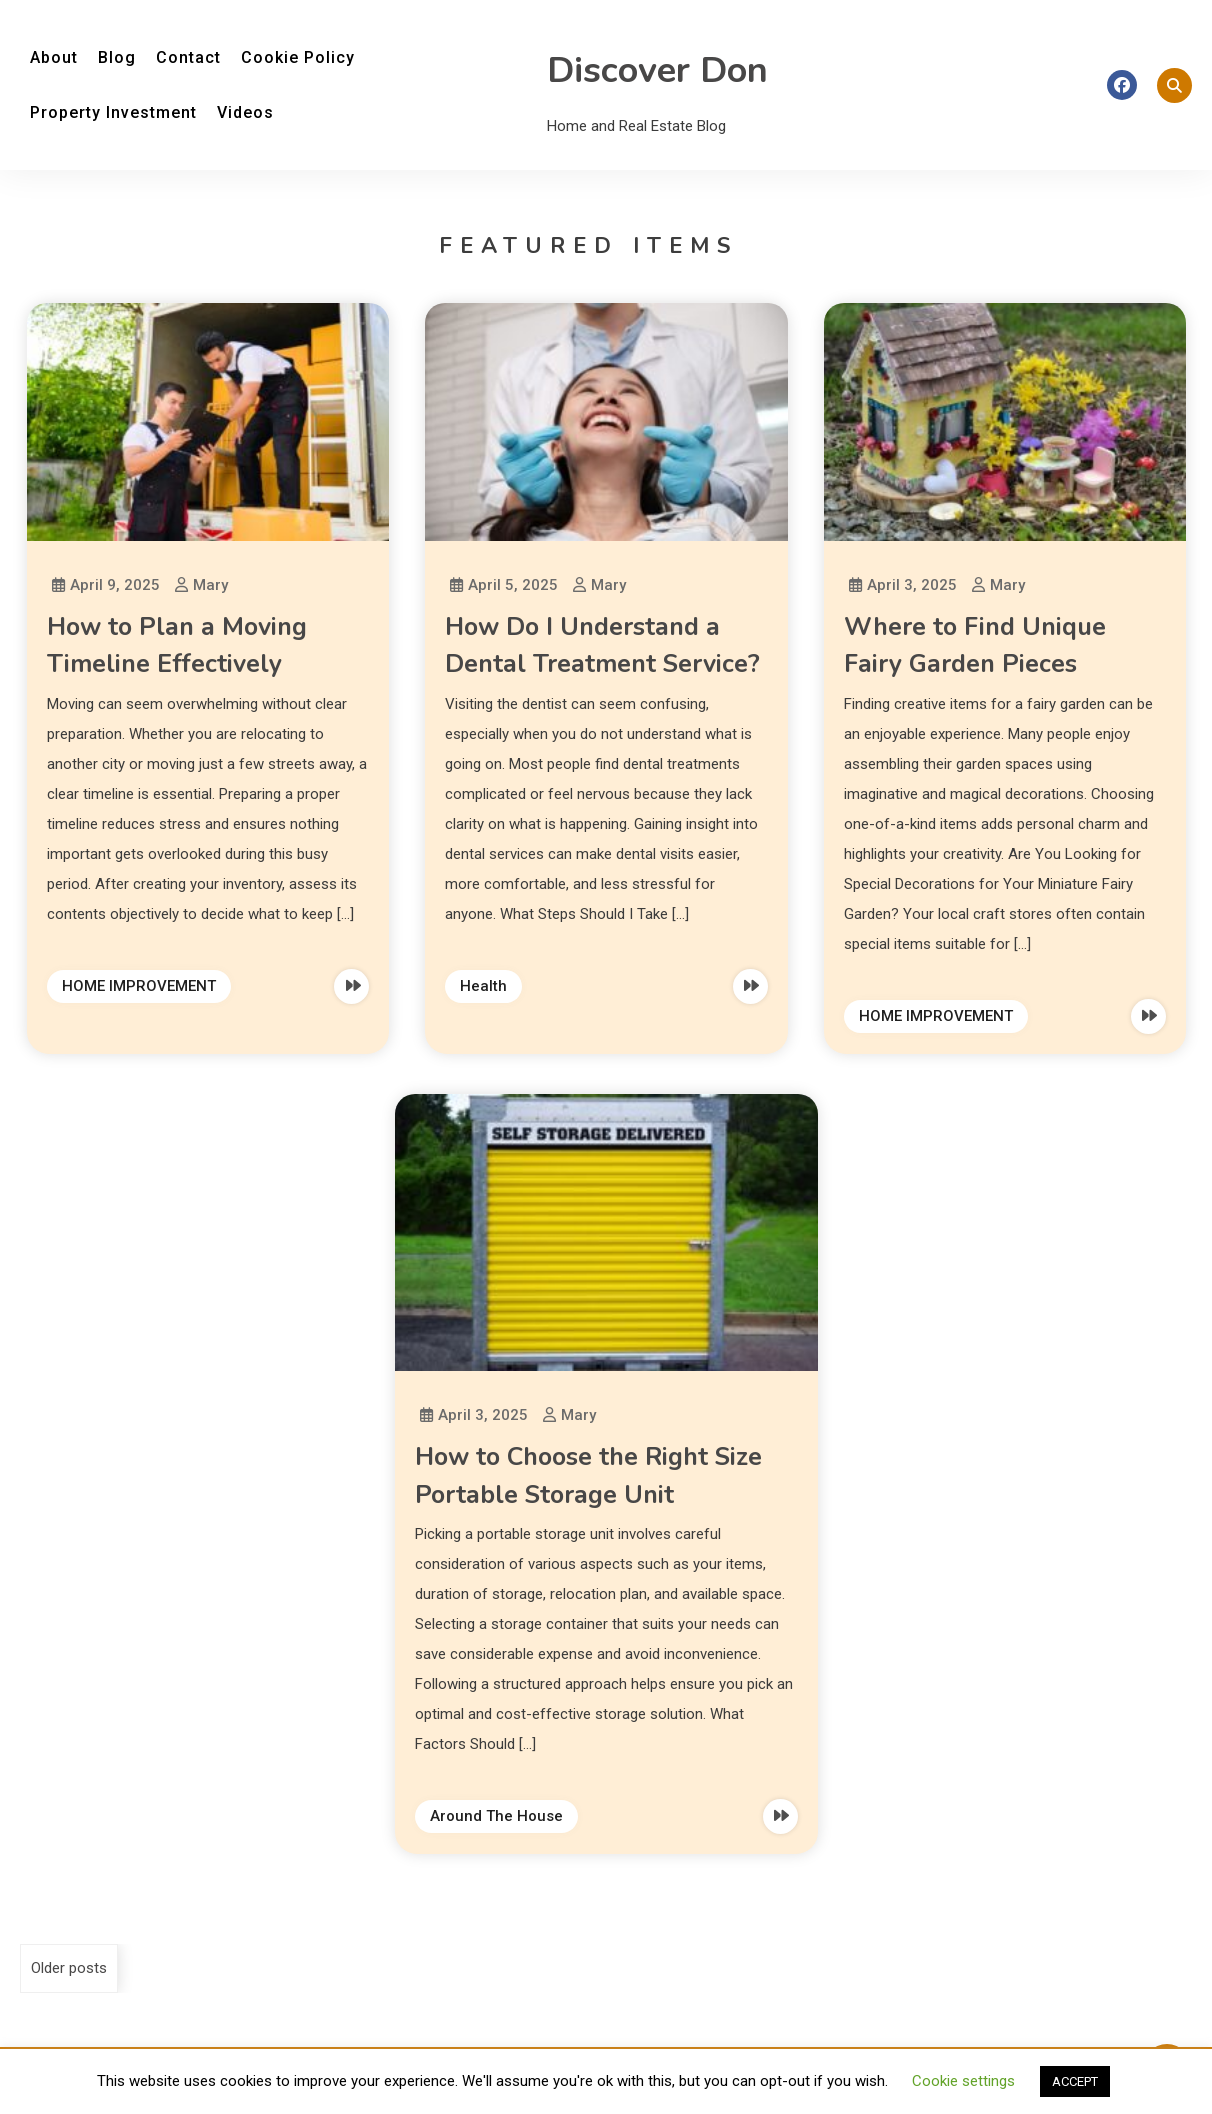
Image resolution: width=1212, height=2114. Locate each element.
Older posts (69, 1968)
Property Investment (113, 112)
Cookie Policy (298, 57)
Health (483, 986)
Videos (245, 112)
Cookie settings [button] (963, 2081)
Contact (188, 57)
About (54, 57)
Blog (117, 57)
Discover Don (657, 70)
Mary (210, 585)
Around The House (496, 1816)
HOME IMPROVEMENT (139, 986)
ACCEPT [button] (1075, 2081)
